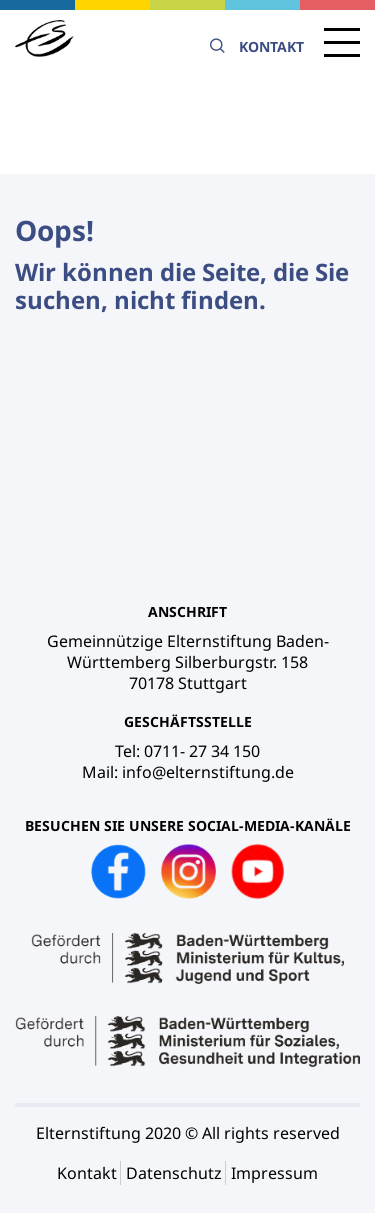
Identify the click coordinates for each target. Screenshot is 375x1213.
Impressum (274, 1173)
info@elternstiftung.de (208, 772)
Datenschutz (174, 1173)
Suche (217, 46)
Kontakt (271, 47)
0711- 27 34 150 (202, 751)
